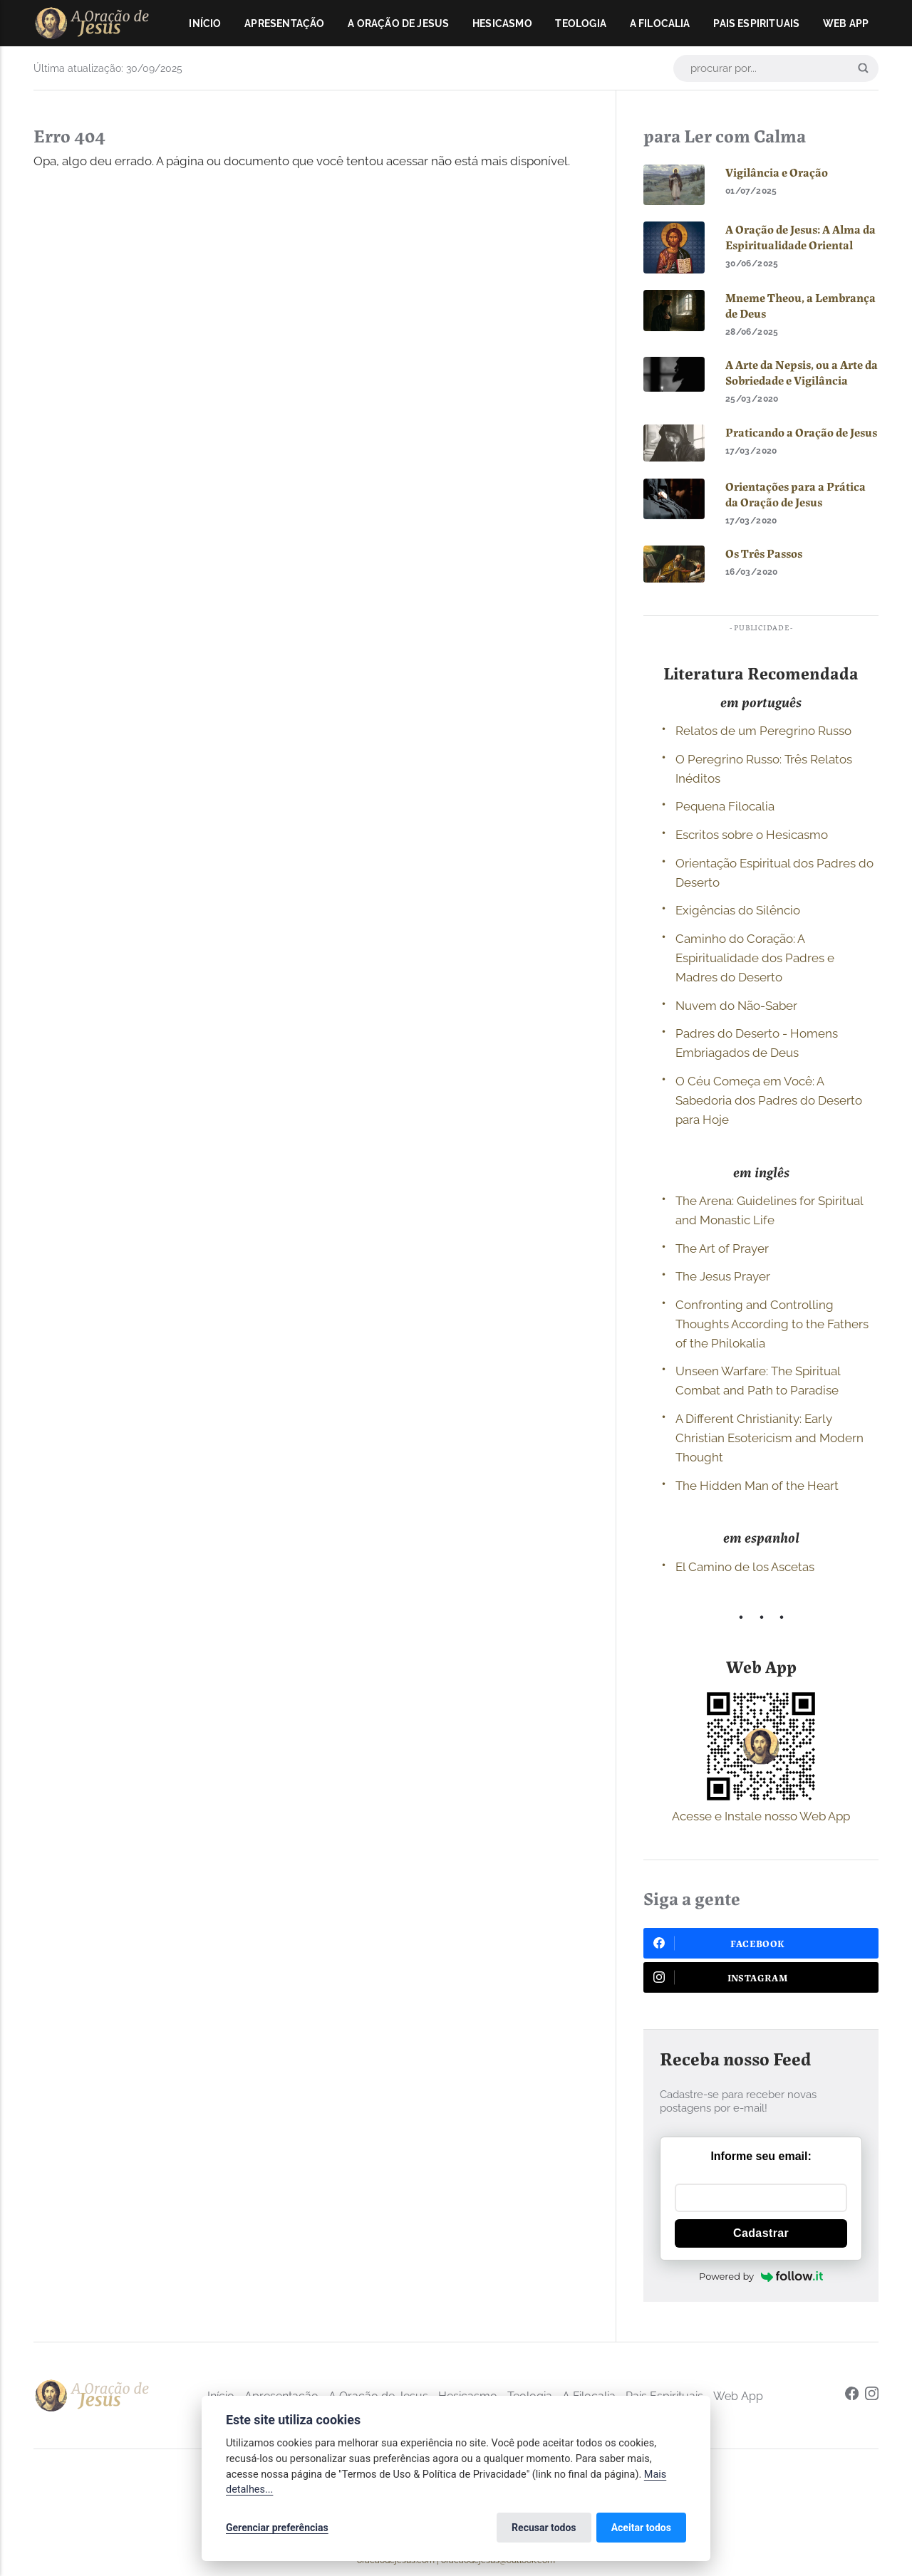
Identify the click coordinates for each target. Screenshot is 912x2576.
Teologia (580, 23)
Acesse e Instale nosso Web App (761, 1816)
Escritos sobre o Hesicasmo (751, 835)
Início (205, 23)
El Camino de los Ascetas (744, 1567)
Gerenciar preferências (277, 2527)
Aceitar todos (641, 2527)
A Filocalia (660, 23)
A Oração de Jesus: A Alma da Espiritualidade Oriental (800, 237)
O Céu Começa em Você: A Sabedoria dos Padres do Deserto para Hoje (768, 1100)
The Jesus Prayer (722, 1276)
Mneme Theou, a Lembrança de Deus (800, 305)
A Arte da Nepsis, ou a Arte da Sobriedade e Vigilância (801, 372)
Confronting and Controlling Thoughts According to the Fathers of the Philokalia (772, 1324)
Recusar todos (544, 2527)
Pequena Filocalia (724, 806)
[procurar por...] (776, 68)
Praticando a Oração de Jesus (801, 432)
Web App (846, 23)
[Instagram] (872, 2395)
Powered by (761, 2276)
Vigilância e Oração (776, 172)
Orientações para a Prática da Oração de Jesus (795, 494)
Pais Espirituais (756, 23)
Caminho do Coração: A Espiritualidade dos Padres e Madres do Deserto (754, 958)
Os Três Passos (763, 553)
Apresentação (284, 23)
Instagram (720, 1977)
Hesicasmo (502, 23)
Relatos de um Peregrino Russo (763, 731)
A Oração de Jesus (398, 23)
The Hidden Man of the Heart (757, 1486)
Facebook (719, 1943)
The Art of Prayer (722, 1248)
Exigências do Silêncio (737, 910)
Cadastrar (761, 2233)
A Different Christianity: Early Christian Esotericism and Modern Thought (769, 1438)
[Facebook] (852, 2395)
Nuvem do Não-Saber (736, 1005)
